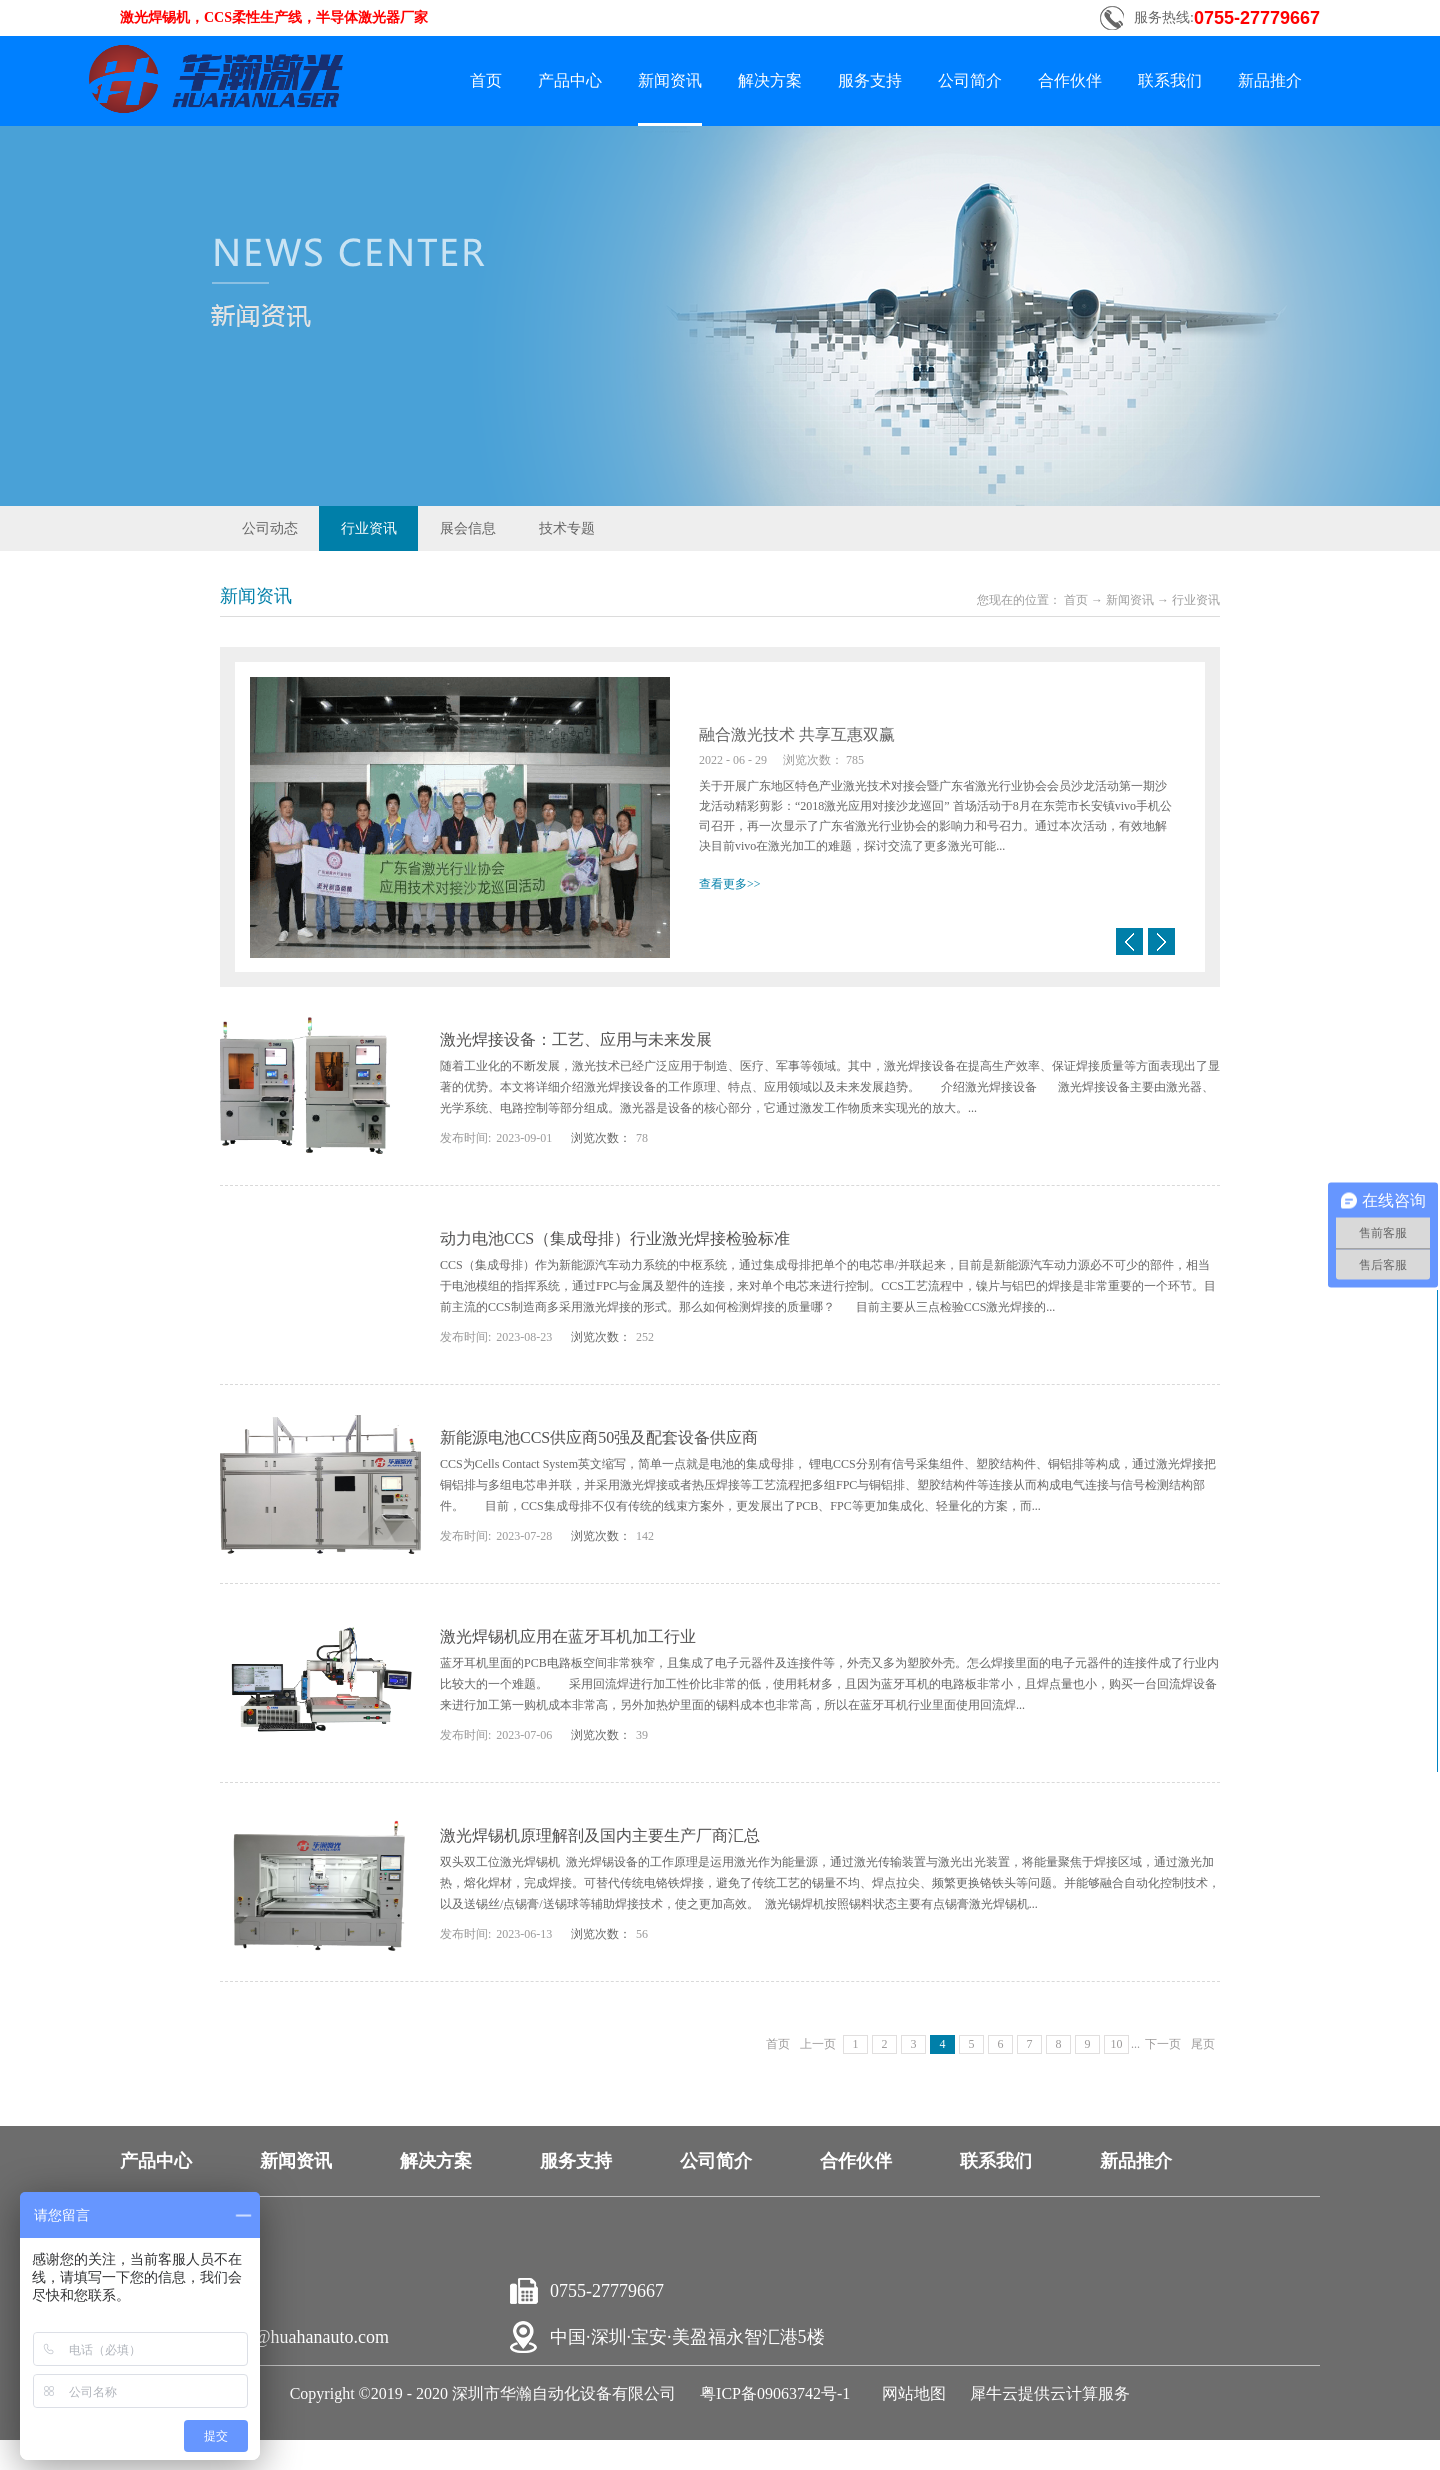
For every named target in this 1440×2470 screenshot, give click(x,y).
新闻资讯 (1130, 600)
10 (1117, 2044)
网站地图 (910, 2393)
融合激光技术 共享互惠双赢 (797, 734)
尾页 (1203, 2044)
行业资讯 (1196, 600)
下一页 (1163, 2044)
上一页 (818, 2044)
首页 (486, 80)
